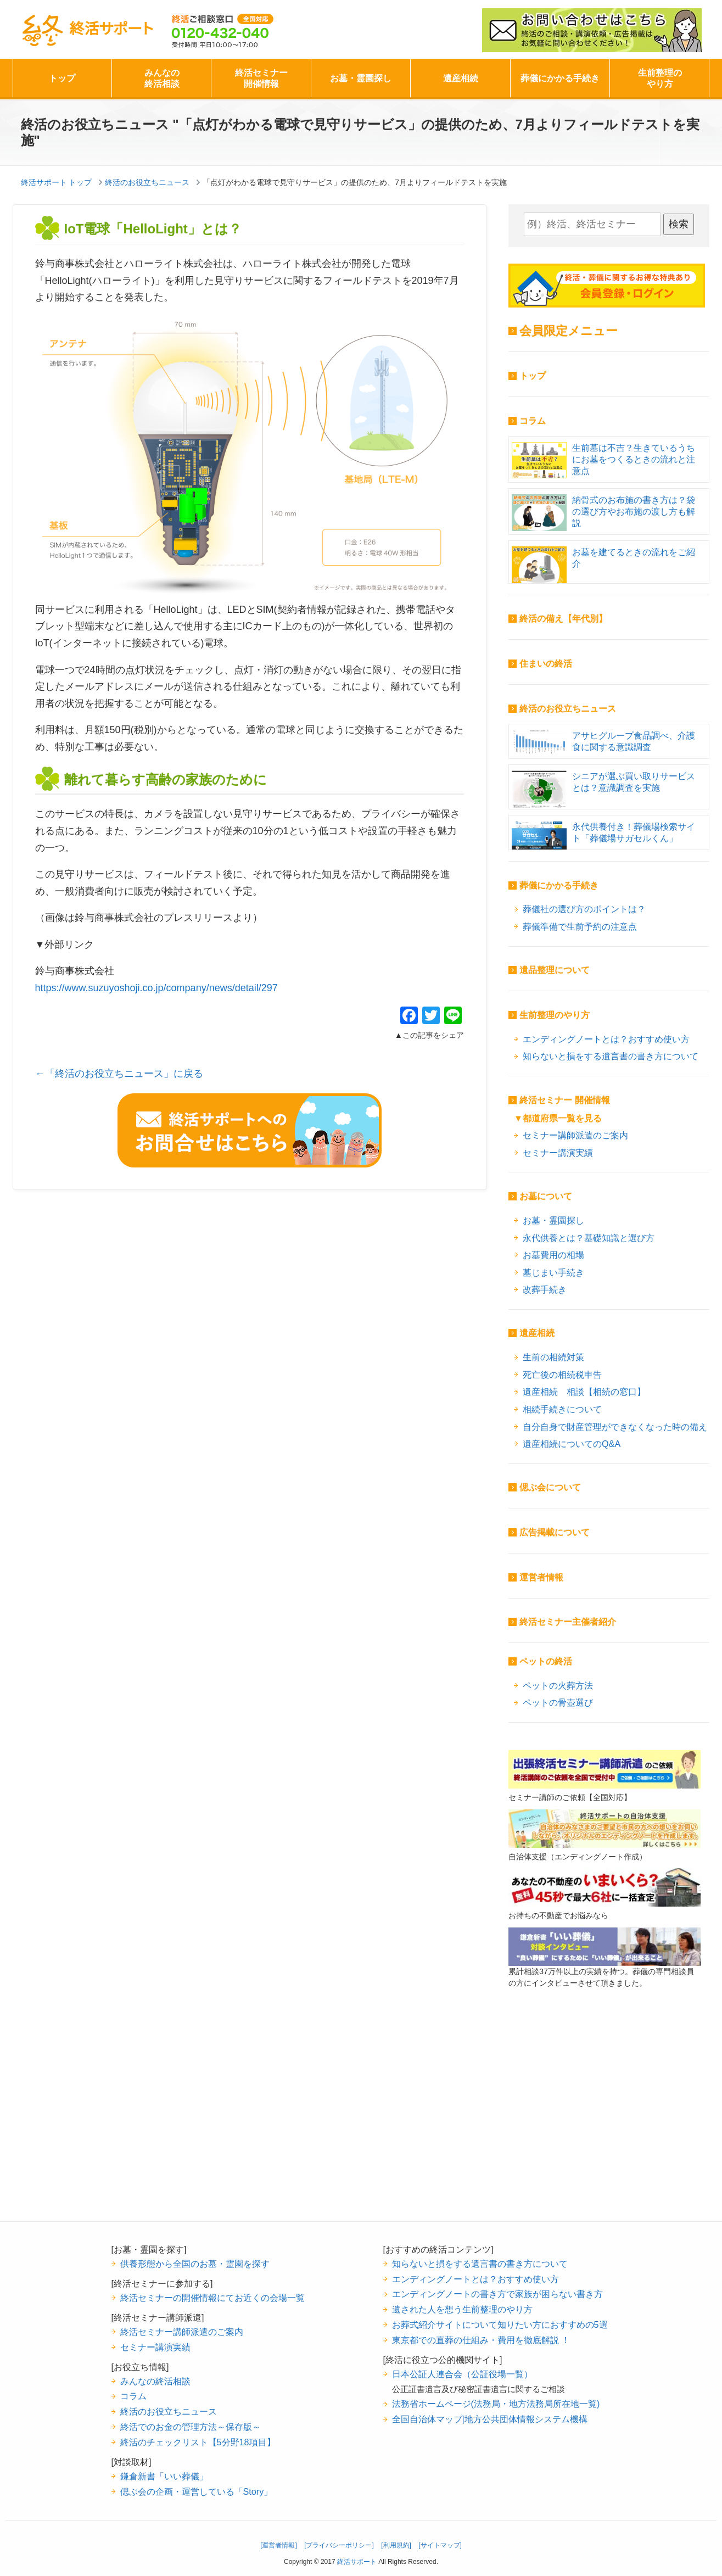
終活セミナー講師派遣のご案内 (181, 2332)
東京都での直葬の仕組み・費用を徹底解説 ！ (481, 2340)
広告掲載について (554, 1532)
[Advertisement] (604, 2122)
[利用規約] (396, 2545)
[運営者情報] (278, 2545)
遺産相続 (460, 78)
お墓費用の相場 (553, 1255)
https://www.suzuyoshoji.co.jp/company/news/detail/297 (156, 987)
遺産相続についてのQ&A (571, 1444)
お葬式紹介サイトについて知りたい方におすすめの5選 (500, 2324)
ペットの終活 (545, 1661)
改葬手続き (545, 1289)
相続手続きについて (562, 1409)
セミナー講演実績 (558, 1153)
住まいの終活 (545, 663)
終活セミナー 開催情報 (564, 1100)
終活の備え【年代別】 (563, 618)
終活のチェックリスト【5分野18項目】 (198, 2442)
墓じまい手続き (553, 1272)
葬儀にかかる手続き (560, 78)
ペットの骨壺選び (558, 1702)
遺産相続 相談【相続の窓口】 (584, 1391)
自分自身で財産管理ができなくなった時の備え (615, 1427)
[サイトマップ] (440, 2545)
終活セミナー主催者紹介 (567, 1622)
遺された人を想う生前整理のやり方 (462, 2309)
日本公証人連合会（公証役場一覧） (462, 2374)
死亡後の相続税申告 (562, 1374)
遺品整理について (554, 970)
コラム (532, 421)
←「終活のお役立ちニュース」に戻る (119, 1073)
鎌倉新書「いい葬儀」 (164, 2476)
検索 (679, 224)
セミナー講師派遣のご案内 (575, 1135)
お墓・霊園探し (360, 78)
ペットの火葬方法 (558, 1685)
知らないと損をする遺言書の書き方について (610, 1056)
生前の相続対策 (553, 1357)
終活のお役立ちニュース (567, 708)
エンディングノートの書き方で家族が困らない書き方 (497, 2294)
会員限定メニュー (568, 331)
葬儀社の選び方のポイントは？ (584, 909)
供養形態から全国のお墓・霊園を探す (195, 2263)
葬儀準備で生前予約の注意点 (580, 926)
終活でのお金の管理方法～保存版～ (190, 2427)
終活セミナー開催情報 (261, 78)
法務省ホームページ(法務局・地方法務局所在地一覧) (496, 2404)
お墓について (545, 1196)
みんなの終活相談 (162, 78)
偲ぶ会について (550, 1487)
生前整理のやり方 (660, 78)
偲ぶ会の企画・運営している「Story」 (196, 2491)
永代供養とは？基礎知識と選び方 (588, 1238)
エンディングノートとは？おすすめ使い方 (606, 1039)
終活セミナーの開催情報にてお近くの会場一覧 (212, 2298)
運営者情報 (541, 1577)
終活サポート (87, 31)
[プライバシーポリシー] (339, 2545)
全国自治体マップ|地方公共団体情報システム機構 (489, 2419)
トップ (62, 78)
